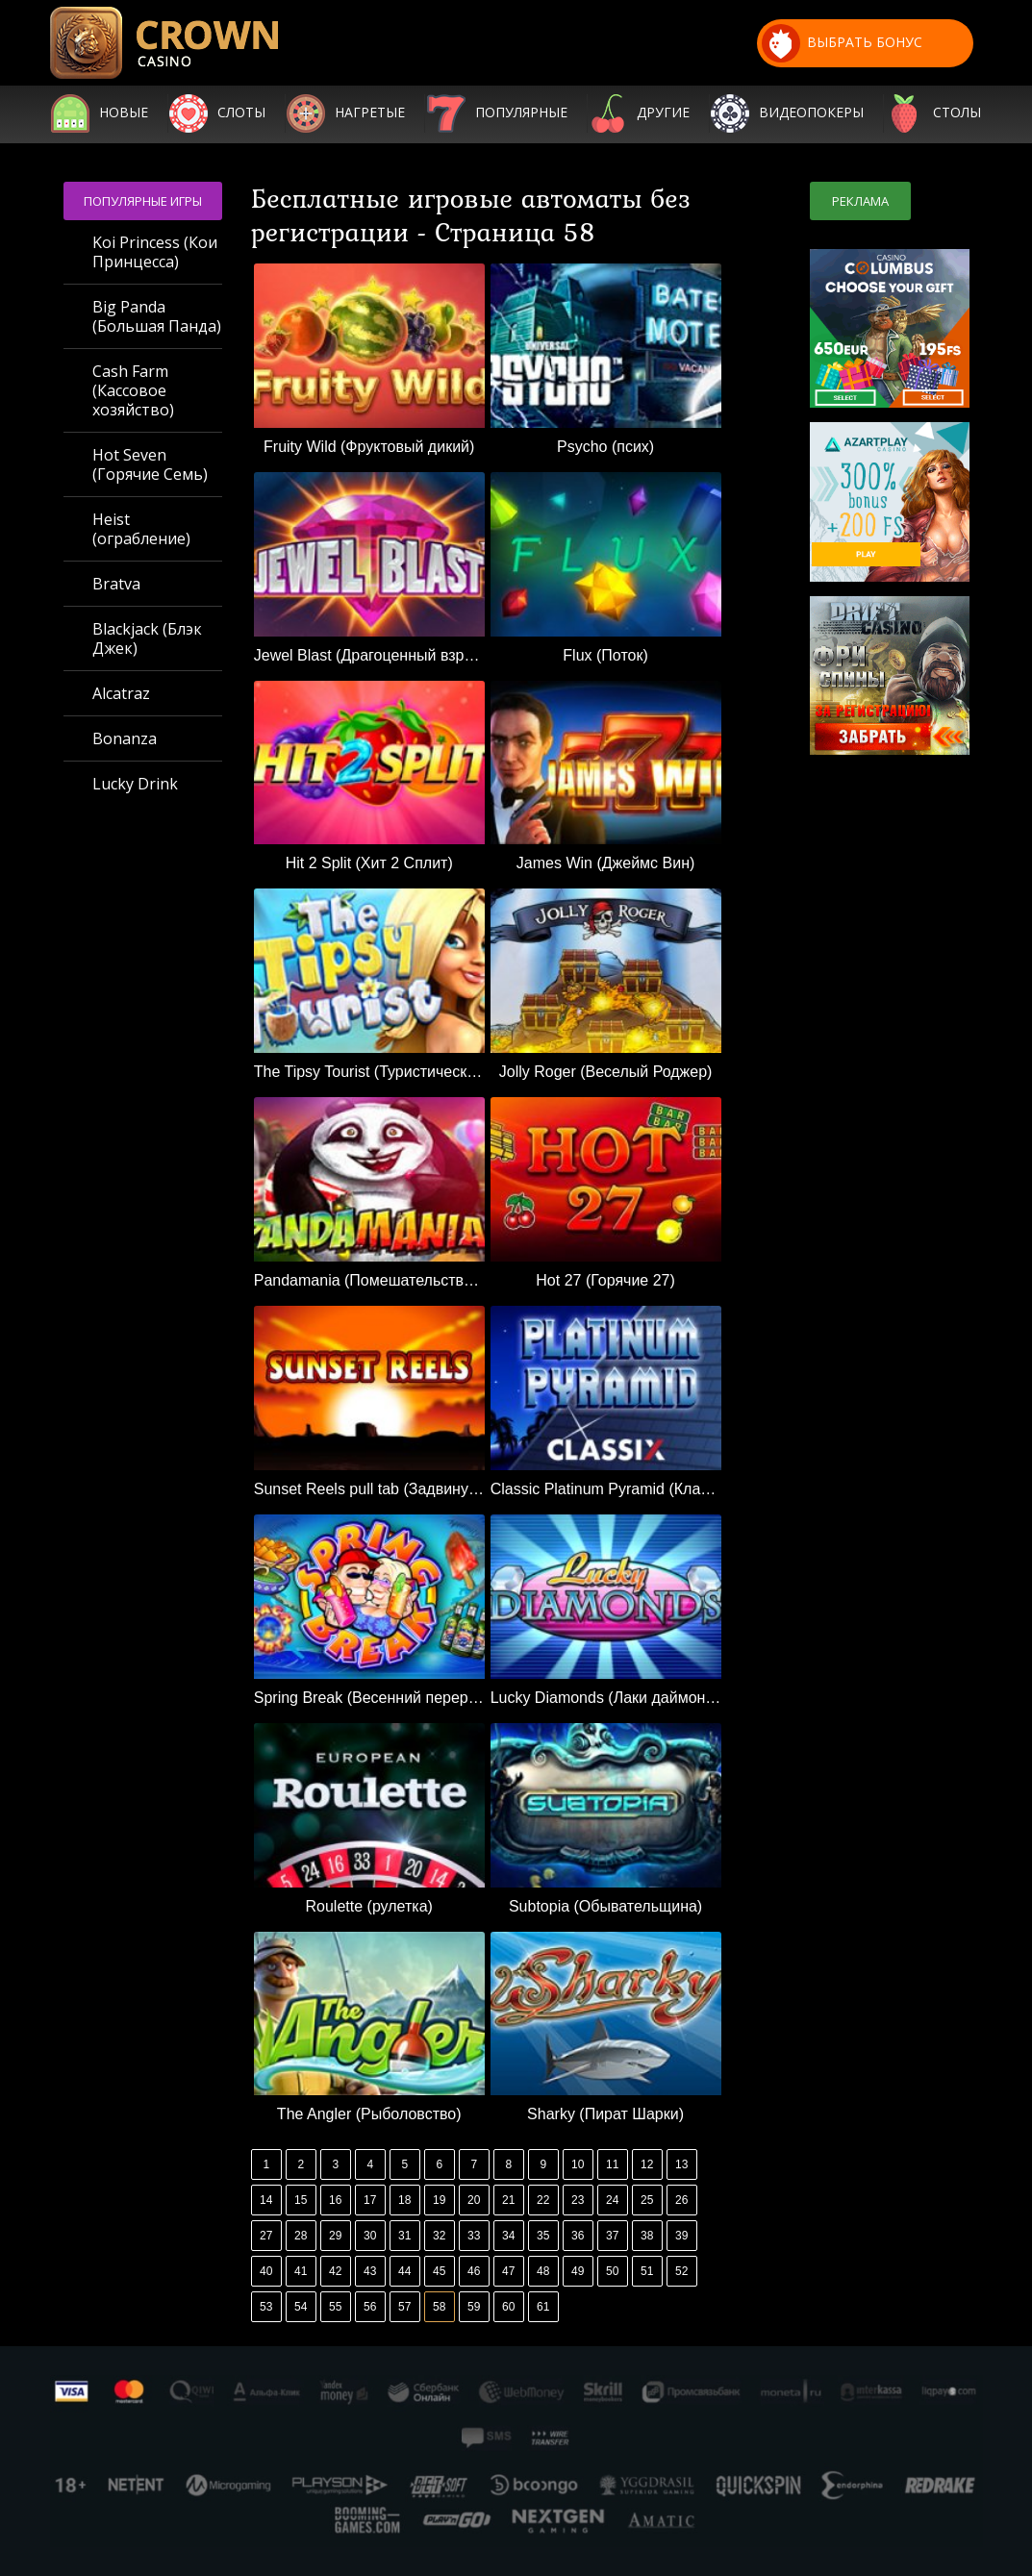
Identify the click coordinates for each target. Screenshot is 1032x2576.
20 (473, 2200)
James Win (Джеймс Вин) (605, 863)
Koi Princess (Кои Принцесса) (154, 252)
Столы (957, 113)
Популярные (521, 113)
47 (508, 2271)
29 (335, 2235)
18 (404, 2200)
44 (404, 2271)
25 (647, 2200)
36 (577, 2235)
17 (370, 2200)
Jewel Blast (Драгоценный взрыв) (369, 655)
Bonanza (124, 738)
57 (404, 2306)
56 (370, 2306)
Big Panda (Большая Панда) (156, 316)
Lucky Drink (135, 783)
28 (300, 2235)
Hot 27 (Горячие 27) (605, 1280)
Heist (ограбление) (141, 529)
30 (370, 2235)
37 (612, 2235)
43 (370, 2271)
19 (439, 2200)
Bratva (116, 583)
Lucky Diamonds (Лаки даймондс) (606, 1697)
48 (543, 2271)
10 (577, 2164)
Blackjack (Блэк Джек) (147, 638)
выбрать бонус (842, 43)
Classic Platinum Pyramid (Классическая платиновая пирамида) (606, 1489)
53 (266, 2306)
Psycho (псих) (605, 446)
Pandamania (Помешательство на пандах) (369, 1280)
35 (543, 2235)
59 (473, 2306)
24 (612, 2200)
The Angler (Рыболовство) (369, 2114)
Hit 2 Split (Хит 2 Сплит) (369, 863)
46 (473, 2271)
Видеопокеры (811, 113)
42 (335, 2271)
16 (335, 2200)
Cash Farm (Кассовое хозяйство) (133, 390)
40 (266, 2271)
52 (681, 2271)
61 (543, 2306)
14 (266, 2200)
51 (647, 2271)
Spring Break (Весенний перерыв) (369, 1697)
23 (577, 2200)
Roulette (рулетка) (369, 1906)
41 (300, 2271)
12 (647, 2164)
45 (439, 2271)
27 (266, 2235)
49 (577, 2271)
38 (647, 2235)
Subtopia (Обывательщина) (605, 1906)
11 (612, 2164)
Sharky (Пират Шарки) (605, 2114)
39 (681, 2235)
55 (335, 2306)
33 (473, 2235)
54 (300, 2306)
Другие (663, 113)
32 (439, 2235)
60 (508, 2306)
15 (300, 2200)
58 (439, 2306)
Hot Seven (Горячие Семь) (150, 464)
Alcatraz (121, 693)
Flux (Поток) (605, 655)
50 (612, 2271)
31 (404, 2235)
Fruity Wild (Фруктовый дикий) (369, 446)
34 (508, 2235)
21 (508, 2200)
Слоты (241, 113)
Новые (123, 113)
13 (681, 2164)
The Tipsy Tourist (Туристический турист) (369, 1071)
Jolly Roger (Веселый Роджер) (606, 1071)
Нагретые (370, 113)
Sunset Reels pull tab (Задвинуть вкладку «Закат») (369, 1489)
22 (543, 2200)
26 (681, 2200)
